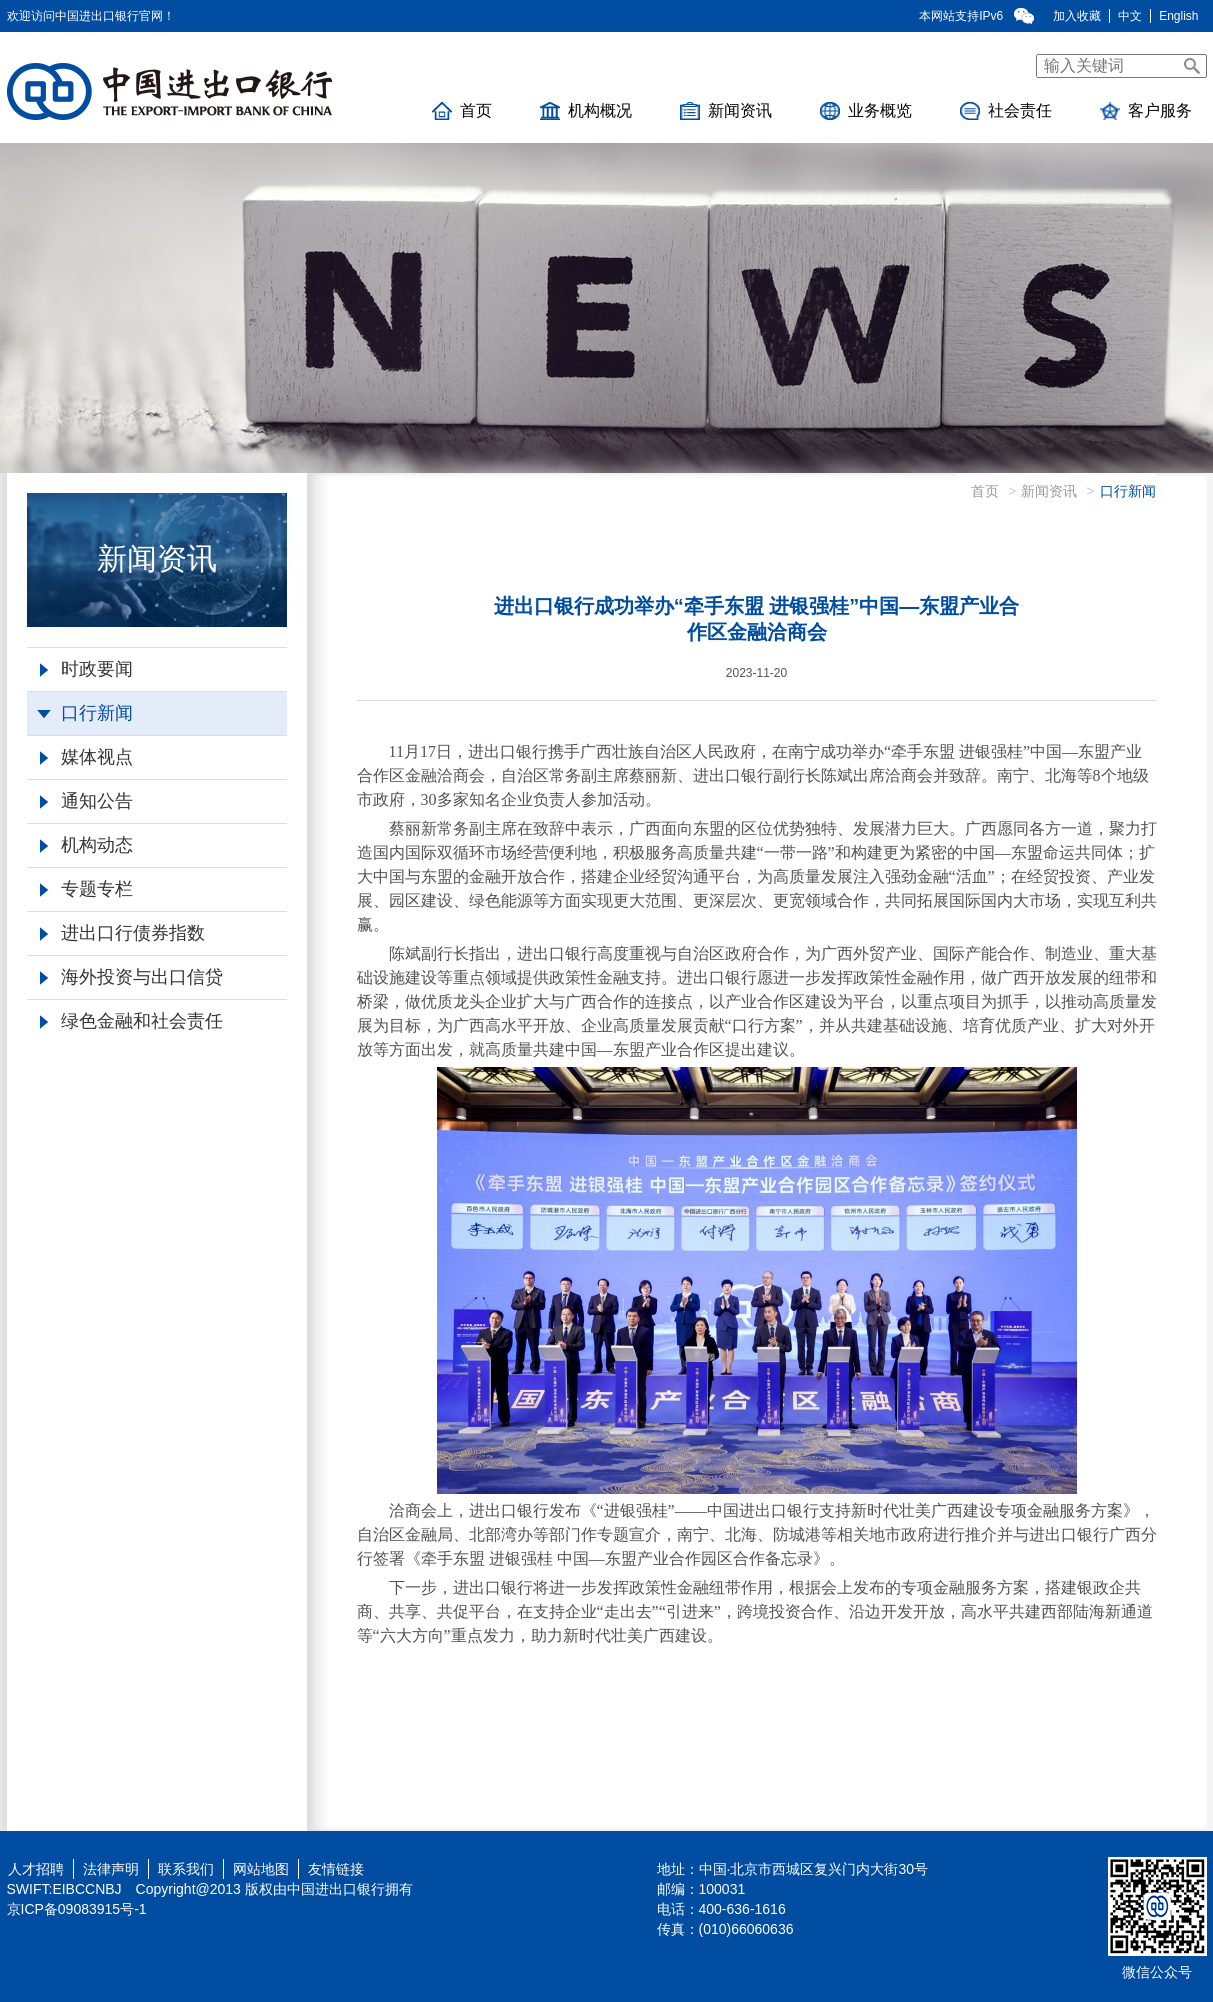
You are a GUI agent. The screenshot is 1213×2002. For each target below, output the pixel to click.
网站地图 (261, 1869)
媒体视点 (86, 757)
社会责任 (1006, 111)
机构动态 (86, 845)
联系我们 (186, 1869)
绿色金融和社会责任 (131, 1021)
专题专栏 (86, 889)
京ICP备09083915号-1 (77, 1909)
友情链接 (336, 1869)
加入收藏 (1077, 16)
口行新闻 (85, 713)
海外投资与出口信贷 (131, 977)
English (1178, 16)
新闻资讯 (726, 111)
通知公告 (86, 801)
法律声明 (111, 1869)
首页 (462, 111)
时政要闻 (86, 669)
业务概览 (866, 111)
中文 (1130, 16)
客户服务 (1146, 111)
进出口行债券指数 (122, 933)
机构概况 (586, 111)
